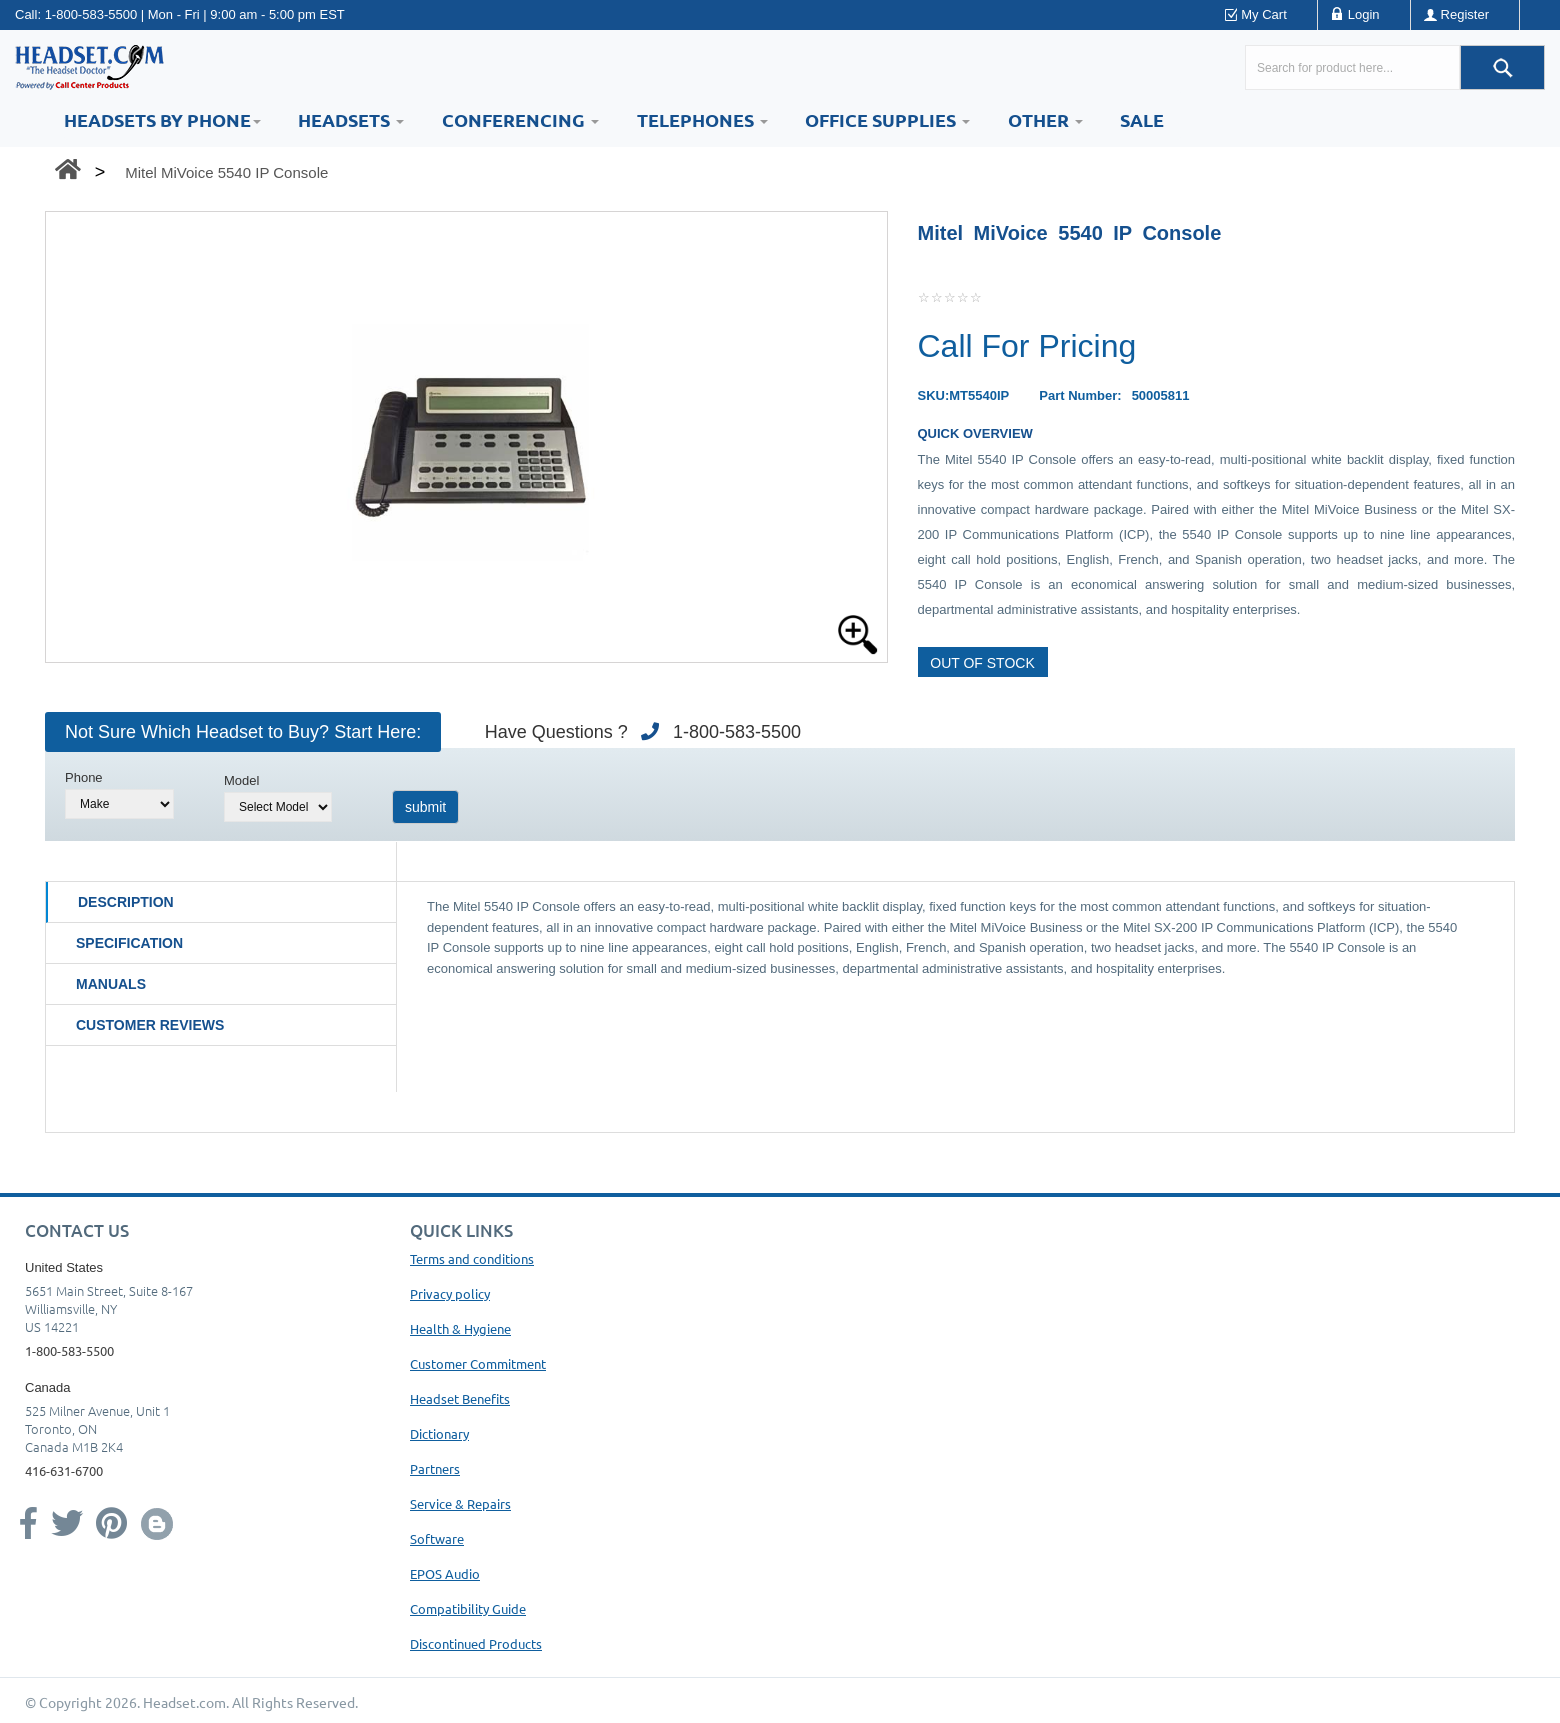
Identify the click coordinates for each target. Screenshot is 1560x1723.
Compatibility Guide (468, 1608)
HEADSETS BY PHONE (162, 119)
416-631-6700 (64, 1470)
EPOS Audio (445, 1573)
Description (126, 902)
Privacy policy (450, 1293)
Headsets (351, 119)
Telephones (702, 119)
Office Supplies (887, 119)
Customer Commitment (478, 1363)
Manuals (111, 984)
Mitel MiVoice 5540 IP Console (226, 172)
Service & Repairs (460, 1503)
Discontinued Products (476, 1643)
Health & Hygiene (460, 1328)
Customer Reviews (150, 1025)
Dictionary (439, 1433)
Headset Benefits (460, 1398)
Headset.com (184, 1702)
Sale (1142, 119)
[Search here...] (1352, 67)
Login (1364, 14)
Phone (84, 777)
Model (241, 780)
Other (1045, 119)
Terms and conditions (472, 1258)
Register (1465, 14)
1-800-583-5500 (91, 14)
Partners (435, 1468)
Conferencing (520, 119)
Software (437, 1538)
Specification (129, 943)
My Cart (1264, 14)
